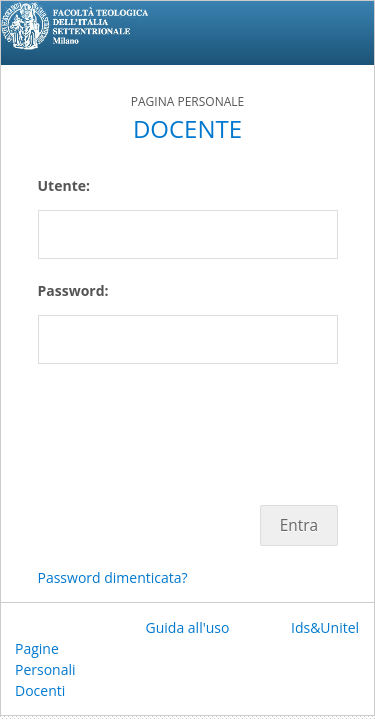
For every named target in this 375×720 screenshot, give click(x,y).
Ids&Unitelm (331, 627)
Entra (299, 525)
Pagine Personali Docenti (45, 669)
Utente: (64, 185)
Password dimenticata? (113, 577)
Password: (73, 290)
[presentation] (190, 424)
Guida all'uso (188, 627)
